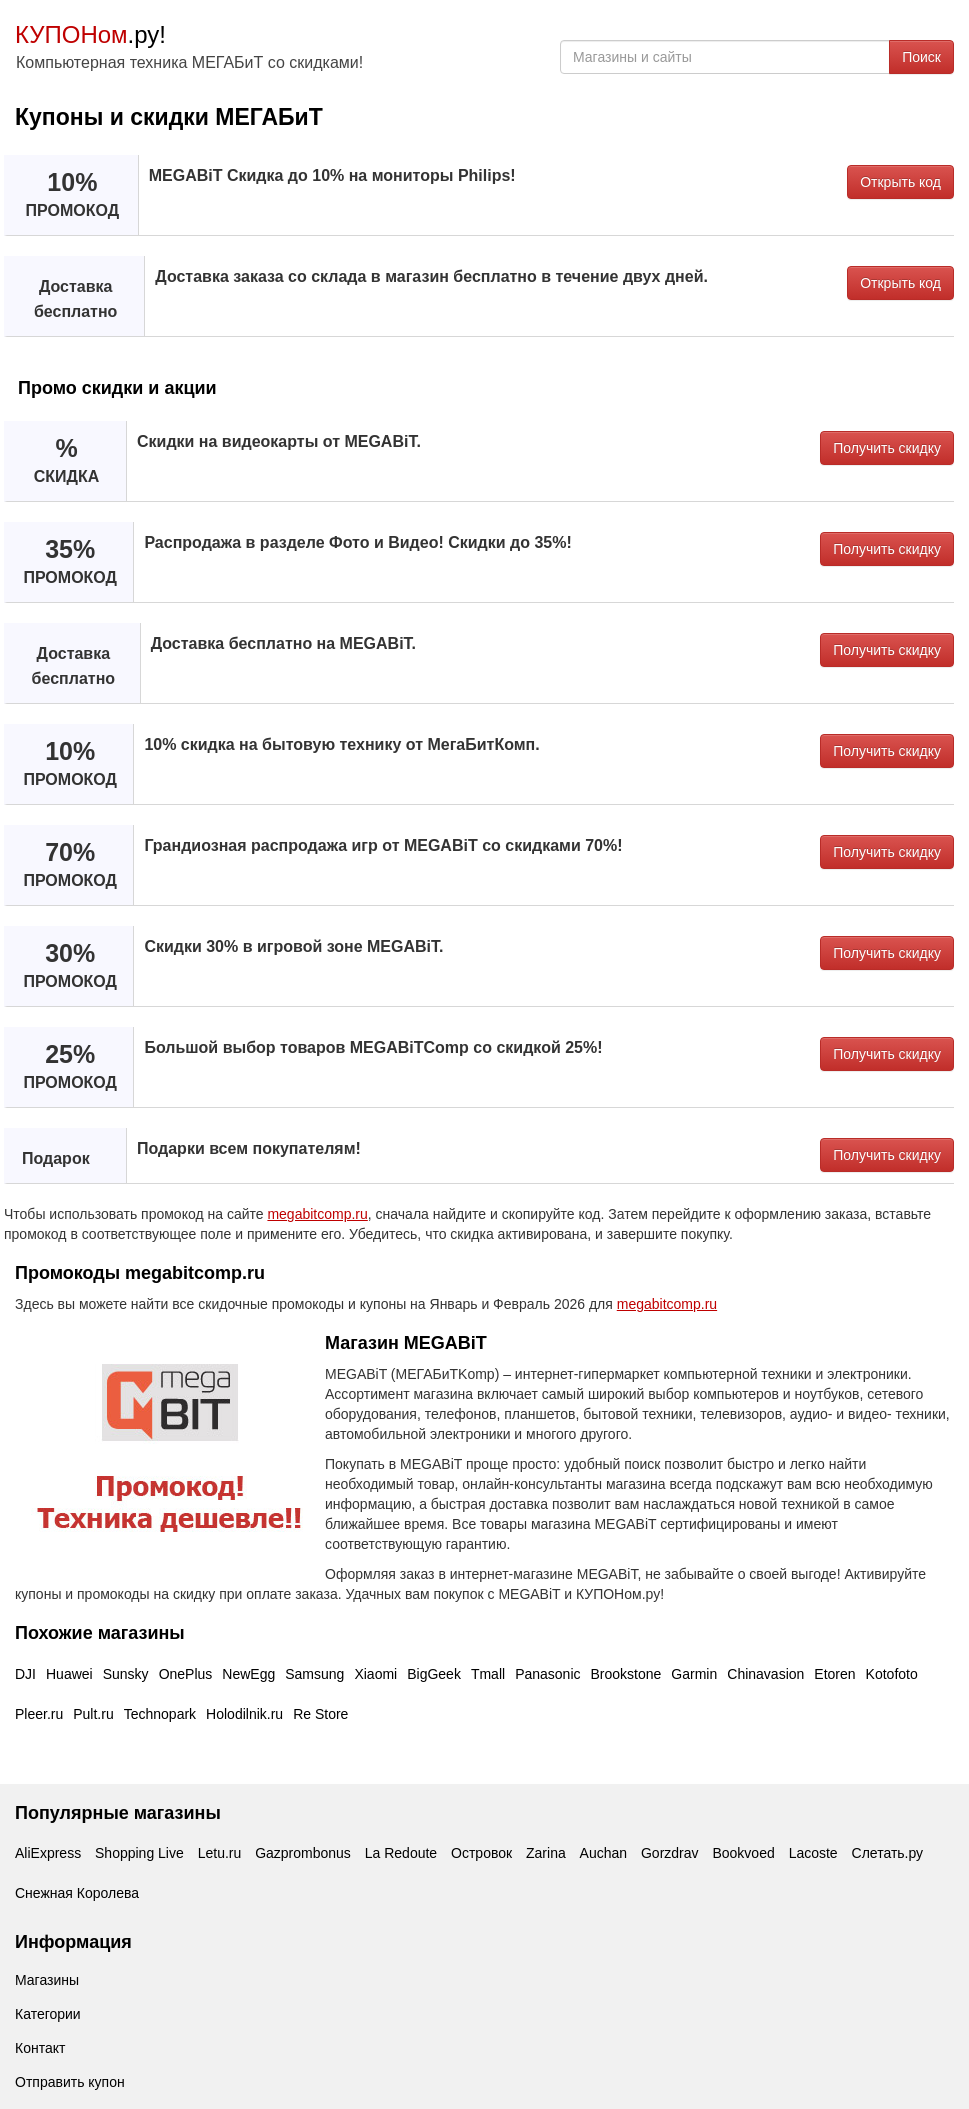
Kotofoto (892, 1674)
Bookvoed (743, 1853)
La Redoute (401, 1853)
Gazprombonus (303, 1853)
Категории (48, 2014)
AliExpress (48, 1853)
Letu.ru (220, 1853)
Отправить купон (70, 2082)
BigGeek (434, 1674)
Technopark (160, 1714)
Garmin (694, 1674)
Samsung (314, 1674)
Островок (481, 1853)
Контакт (40, 2048)
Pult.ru (93, 1714)
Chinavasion (765, 1674)
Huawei (69, 1674)
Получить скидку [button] (887, 448)
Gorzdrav (670, 1853)
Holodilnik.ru (244, 1714)
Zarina (546, 1853)
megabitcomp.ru (317, 1214)
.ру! (90, 34)
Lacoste (813, 1853)
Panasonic (547, 1674)
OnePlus (186, 1674)
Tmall (488, 1674)
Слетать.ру (888, 1853)
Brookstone (626, 1674)
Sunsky (126, 1674)
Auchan (603, 1853)
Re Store (320, 1714)
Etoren (834, 1674)
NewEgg (248, 1674)
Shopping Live (139, 1853)
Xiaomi (375, 1674)
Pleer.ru (39, 1714)
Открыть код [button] (900, 182)
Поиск (921, 57)
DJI (25, 1674)
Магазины (47, 1980)
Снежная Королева (77, 1893)
